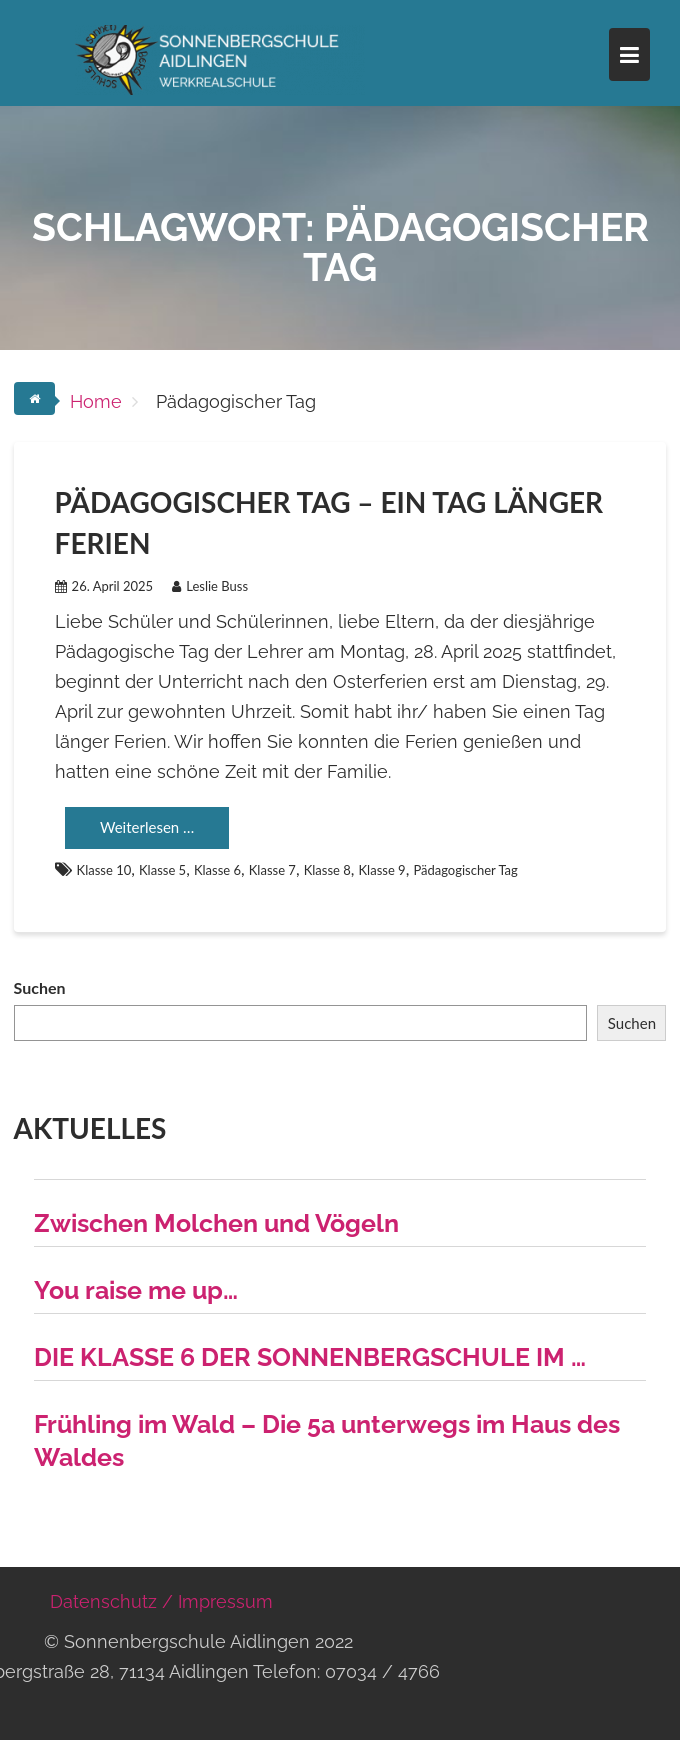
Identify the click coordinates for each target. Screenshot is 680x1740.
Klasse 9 (382, 870)
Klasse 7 (272, 870)
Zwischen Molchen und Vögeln (216, 1223)
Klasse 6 (217, 870)
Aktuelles (90, 1128)
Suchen (40, 987)
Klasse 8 (327, 870)
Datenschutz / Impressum (161, 1601)
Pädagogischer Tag (465, 870)
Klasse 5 (162, 870)
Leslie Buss (210, 586)
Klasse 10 (104, 870)
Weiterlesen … (147, 827)
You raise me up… (136, 1290)
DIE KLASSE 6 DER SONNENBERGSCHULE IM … (310, 1357)
